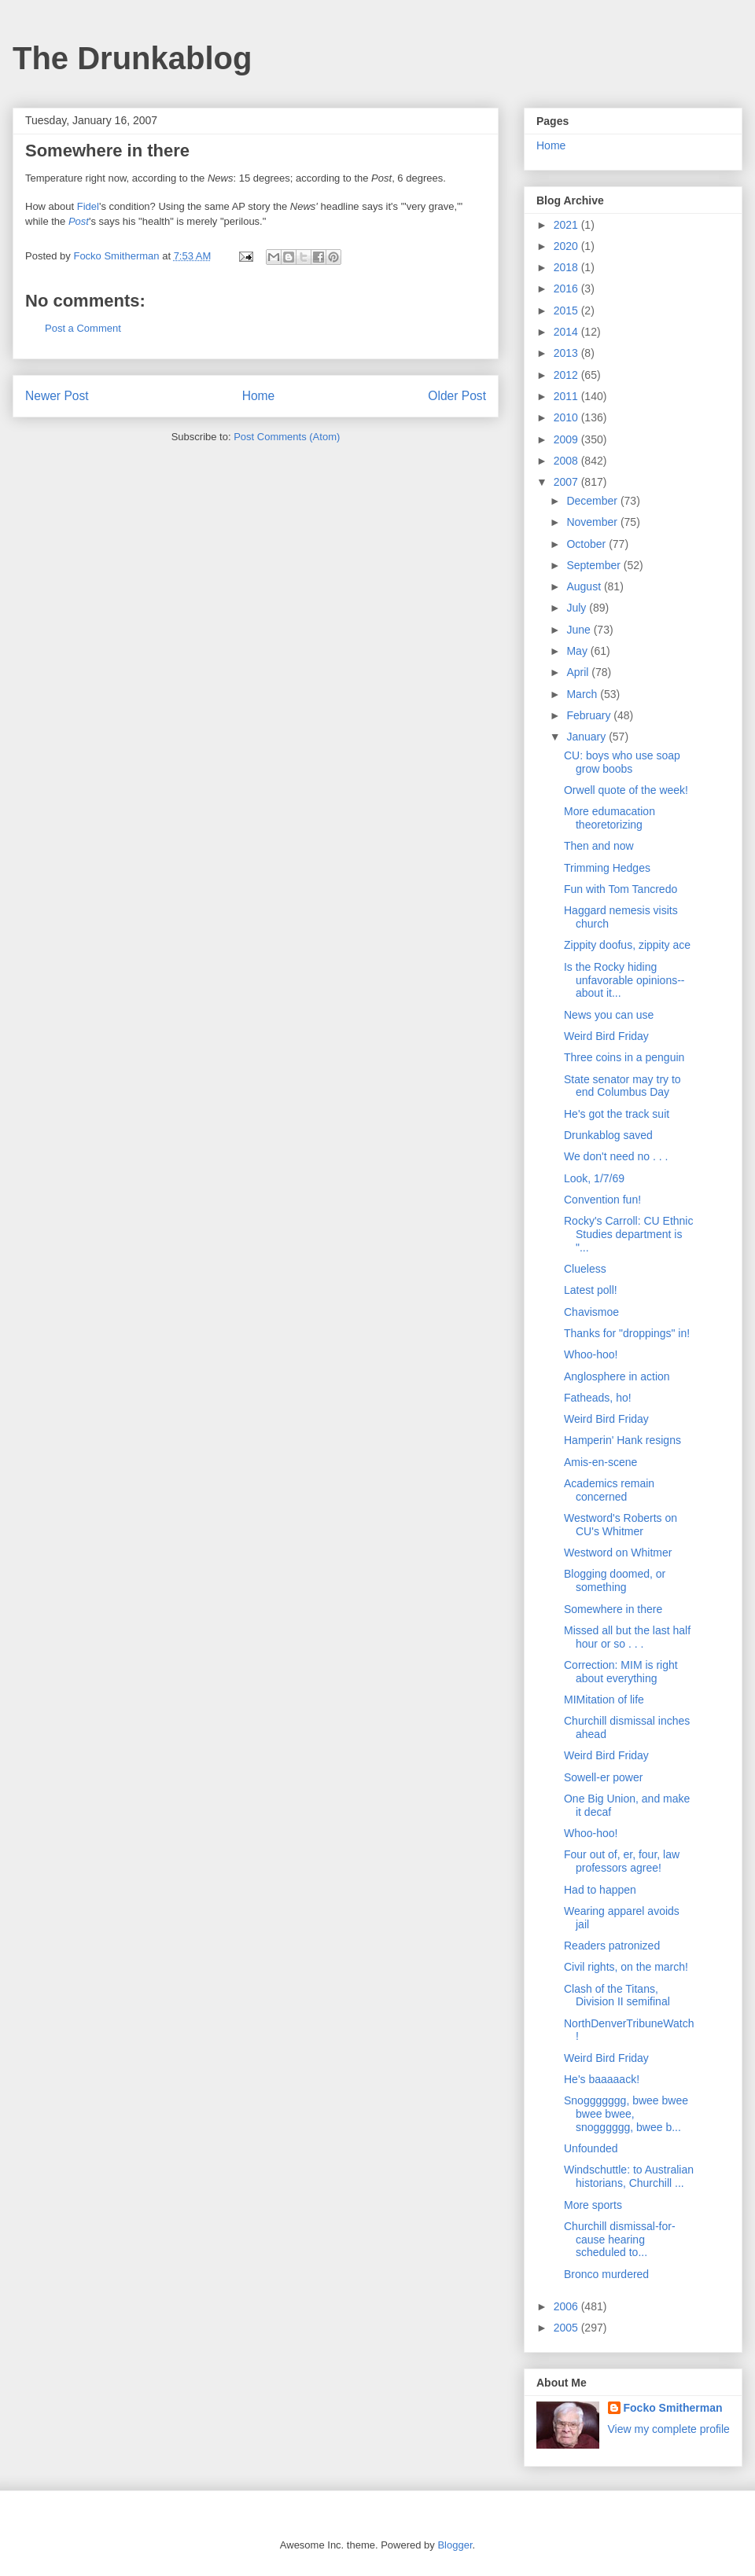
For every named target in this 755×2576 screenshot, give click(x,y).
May (578, 651)
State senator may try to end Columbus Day (622, 1086)
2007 (567, 482)
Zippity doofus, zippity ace (627, 945)
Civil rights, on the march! (626, 1966)
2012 (567, 375)
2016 (567, 288)
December (593, 500)
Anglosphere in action (617, 1376)
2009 (567, 439)
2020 (567, 246)
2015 (567, 310)
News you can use (609, 1015)
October (587, 544)
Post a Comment (83, 328)
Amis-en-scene (600, 1462)
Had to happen (600, 1889)
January (587, 736)
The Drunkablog (132, 58)
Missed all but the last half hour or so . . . (627, 1637)
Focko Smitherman (673, 2407)
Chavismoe (591, 1312)
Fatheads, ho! (598, 1397)
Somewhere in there (613, 1609)
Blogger (454, 2545)
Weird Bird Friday (606, 1036)
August (584, 586)
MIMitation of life (604, 1699)
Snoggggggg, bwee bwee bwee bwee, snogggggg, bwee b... (626, 2113)
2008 (567, 460)
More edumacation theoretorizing (609, 818)
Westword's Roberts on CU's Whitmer (620, 1525)
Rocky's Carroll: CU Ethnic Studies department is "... (629, 1234)
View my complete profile (669, 2429)
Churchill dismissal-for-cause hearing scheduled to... (620, 2239)
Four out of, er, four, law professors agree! (622, 1861)
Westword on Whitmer (618, 1552)
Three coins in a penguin (624, 1057)
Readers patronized (612, 1945)
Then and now (599, 846)
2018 (567, 267)
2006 (567, 2306)
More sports (593, 2205)
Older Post (457, 395)
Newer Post (57, 395)
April (578, 672)
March (583, 694)
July (577, 607)
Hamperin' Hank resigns (622, 1440)
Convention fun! (602, 1199)
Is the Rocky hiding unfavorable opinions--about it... (624, 980)
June (579, 629)
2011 (567, 396)
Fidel (88, 206)
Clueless (585, 1268)
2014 (567, 331)
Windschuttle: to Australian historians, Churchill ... (629, 2176)
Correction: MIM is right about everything (621, 1672)
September (594, 565)
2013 (567, 353)
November (593, 522)
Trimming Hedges (607, 868)
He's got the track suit (616, 1114)
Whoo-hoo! (590, 1354)
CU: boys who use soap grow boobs (622, 762)
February (589, 715)
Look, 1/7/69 (594, 1178)
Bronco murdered (606, 2274)
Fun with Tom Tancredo (620, 889)
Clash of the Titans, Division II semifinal (617, 1995)
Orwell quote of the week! (626, 790)
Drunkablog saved (608, 1135)
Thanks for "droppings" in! (627, 1333)
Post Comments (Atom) (287, 437)
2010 (567, 417)
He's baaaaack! (601, 2079)
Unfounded (591, 2148)
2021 (567, 225)
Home (258, 395)
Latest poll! (590, 1290)
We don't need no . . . (616, 1156)
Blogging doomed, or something (614, 1580)
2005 (567, 2327)
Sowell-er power (603, 1777)
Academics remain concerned (609, 1490)
